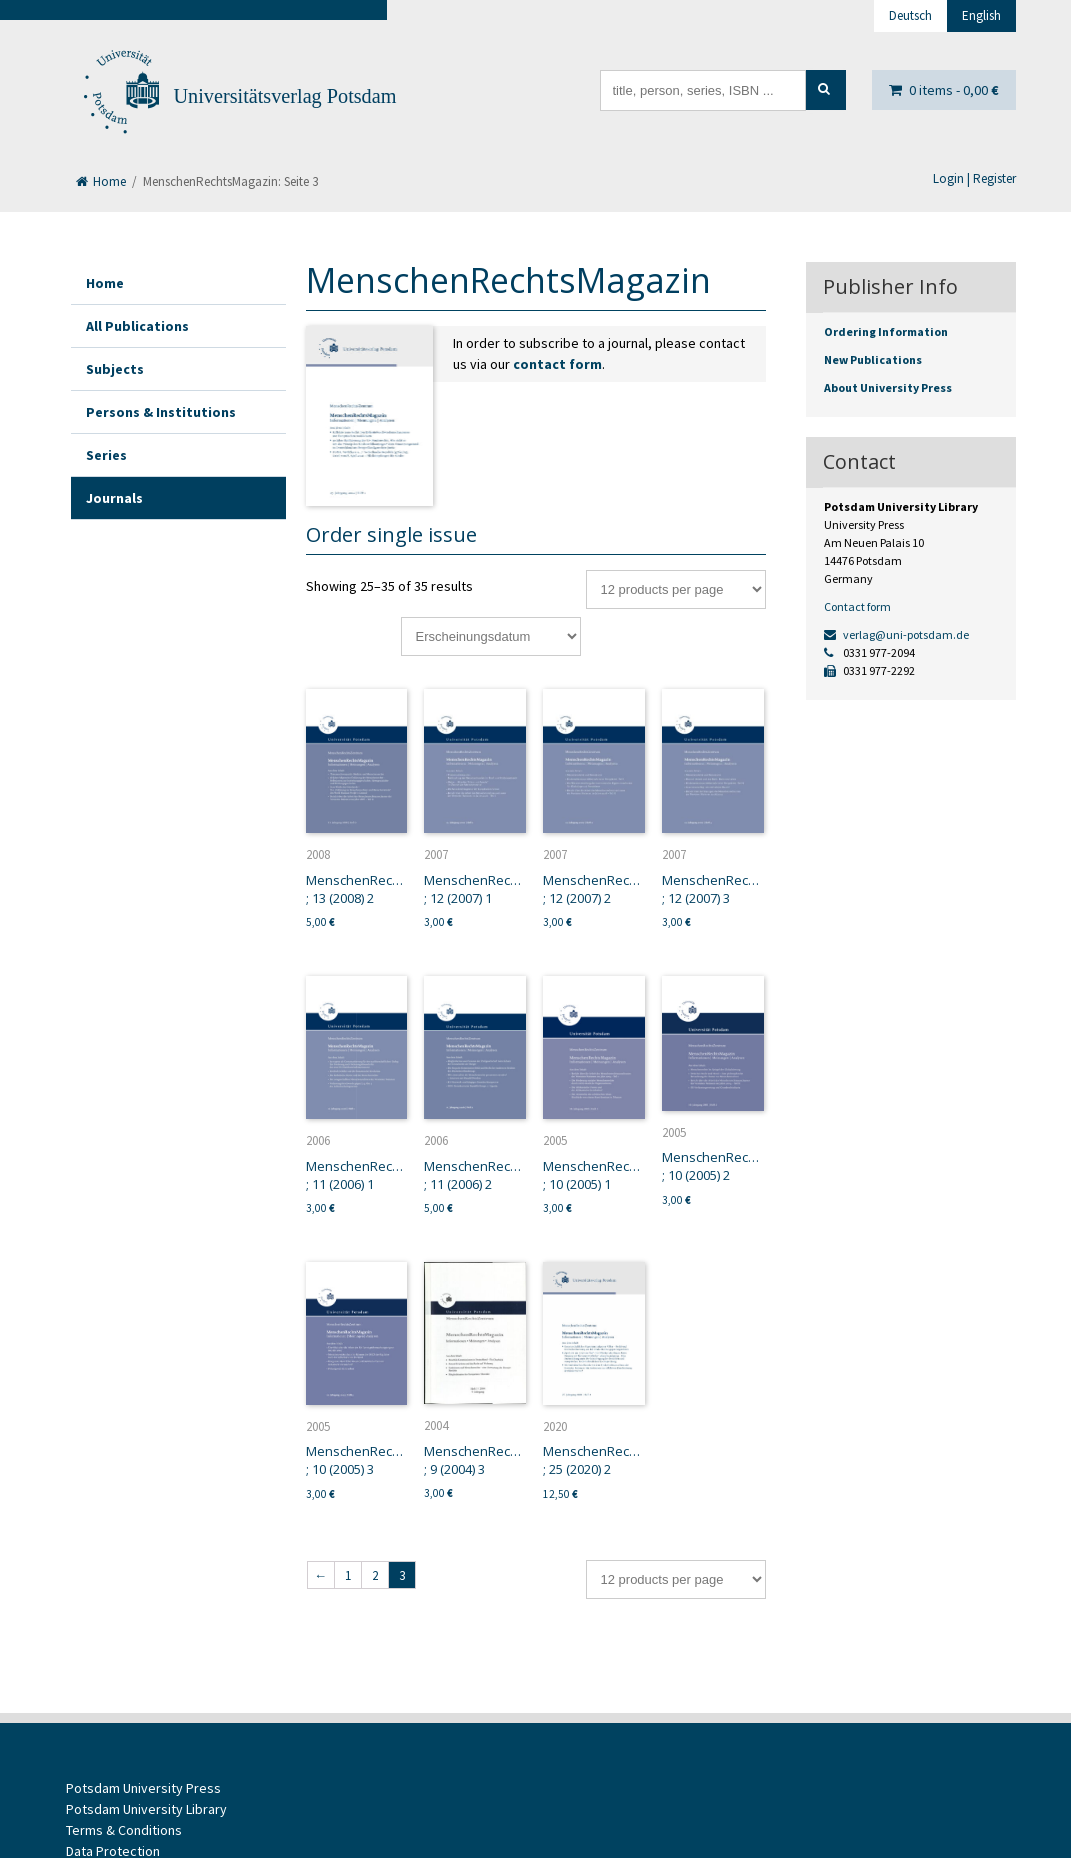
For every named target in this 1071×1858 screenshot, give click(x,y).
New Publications (873, 359)
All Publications (137, 326)
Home (101, 181)
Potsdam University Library (146, 1809)
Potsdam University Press (143, 1788)
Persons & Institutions (161, 412)
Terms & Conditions (124, 1830)
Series (106, 455)
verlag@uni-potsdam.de (896, 634)
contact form (557, 364)
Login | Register (974, 178)
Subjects (115, 369)
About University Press (888, 387)
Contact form (857, 606)
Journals (114, 498)
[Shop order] (491, 636)
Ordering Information (886, 331)
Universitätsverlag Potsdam (285, 96)
